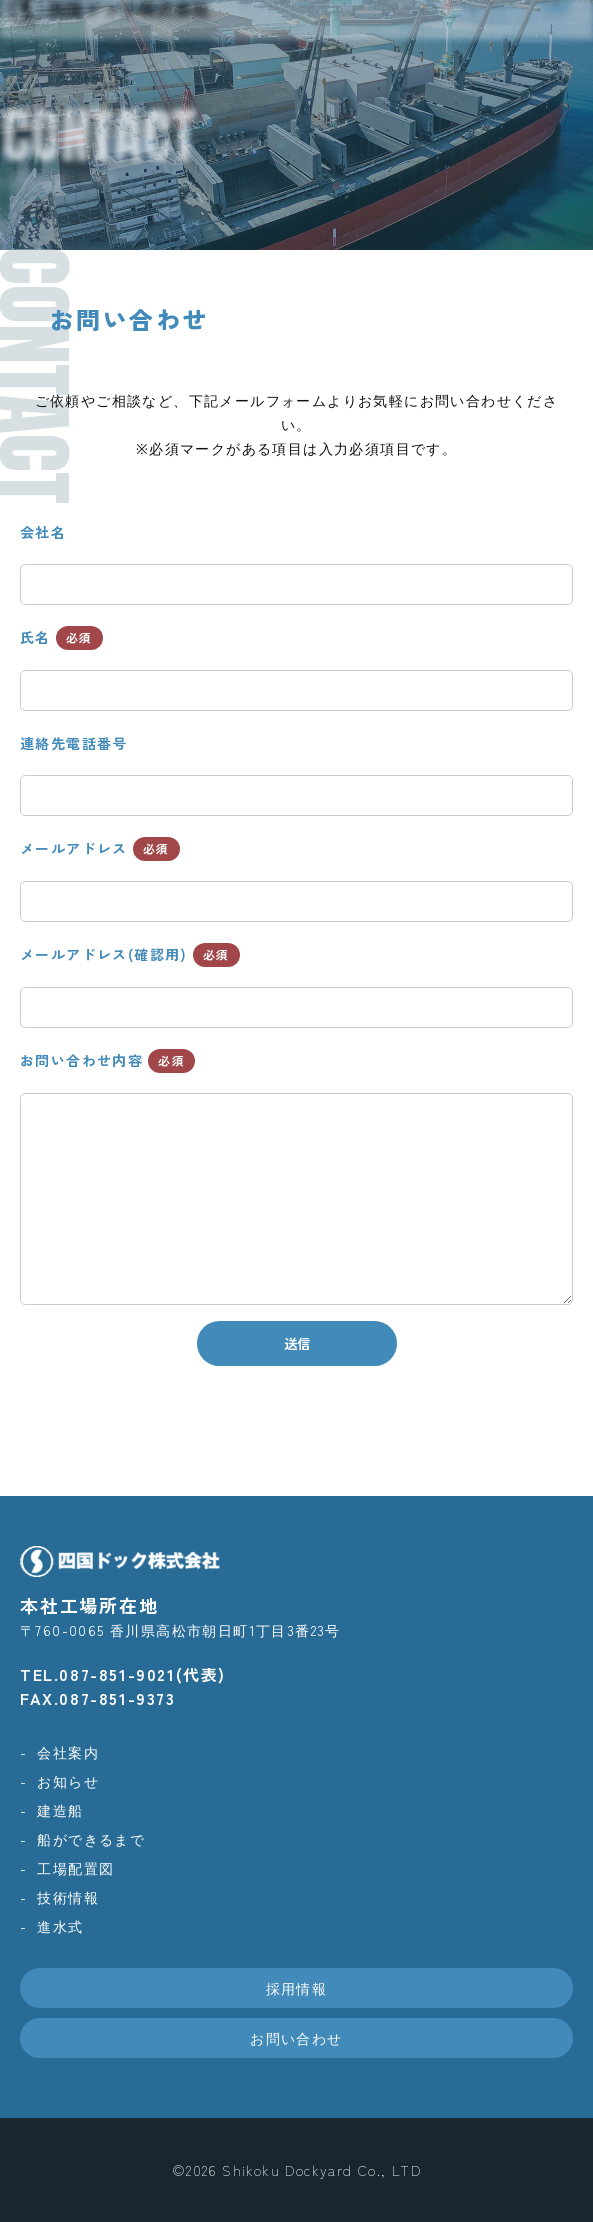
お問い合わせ (296, 2038)
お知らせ (68, 1781)
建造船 (60, 1810)
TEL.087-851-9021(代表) (123, 1674)
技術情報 (68, 1897)
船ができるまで (91, 1839)
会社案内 (68, 1752)
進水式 (60, 1926)
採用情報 (297, 1988)
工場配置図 (75, 1868)
